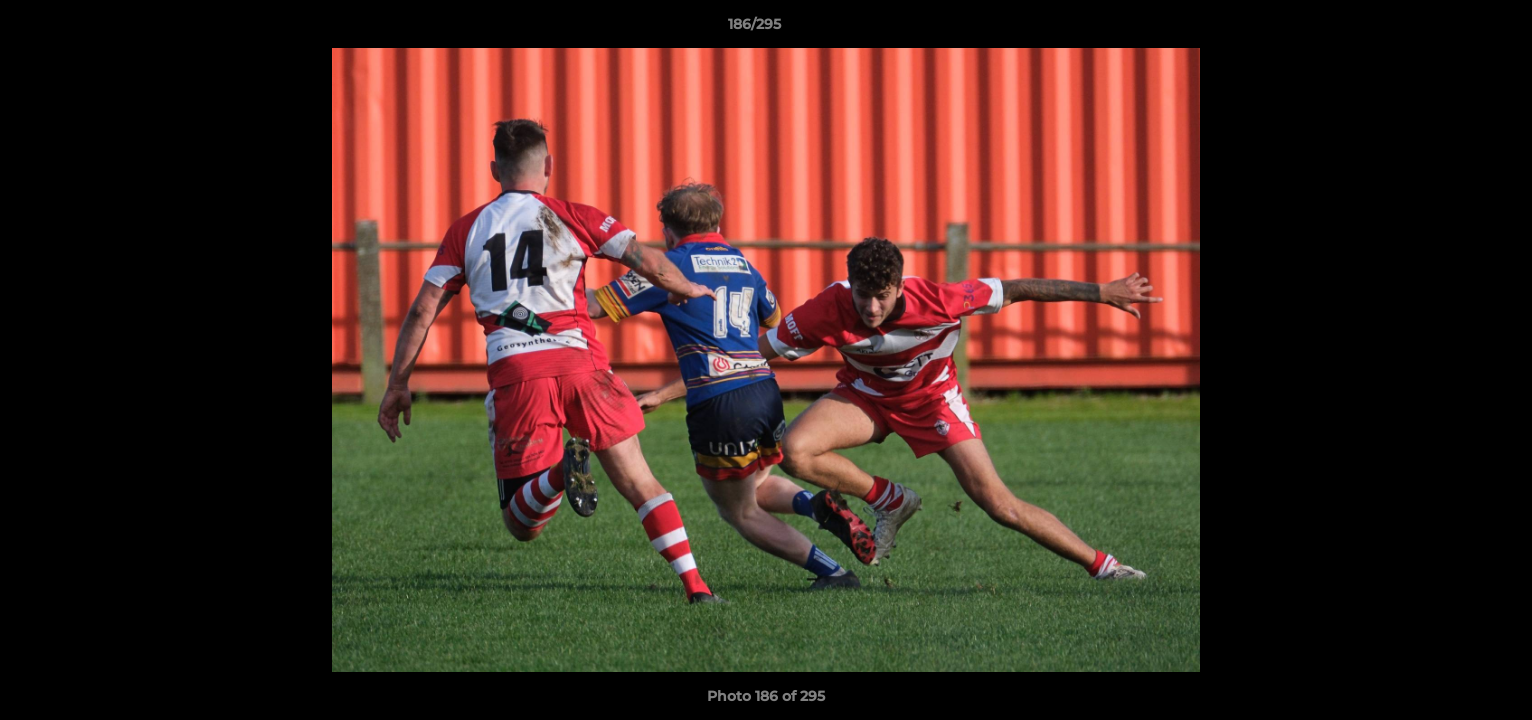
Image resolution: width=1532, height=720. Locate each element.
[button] (1448, 29)
